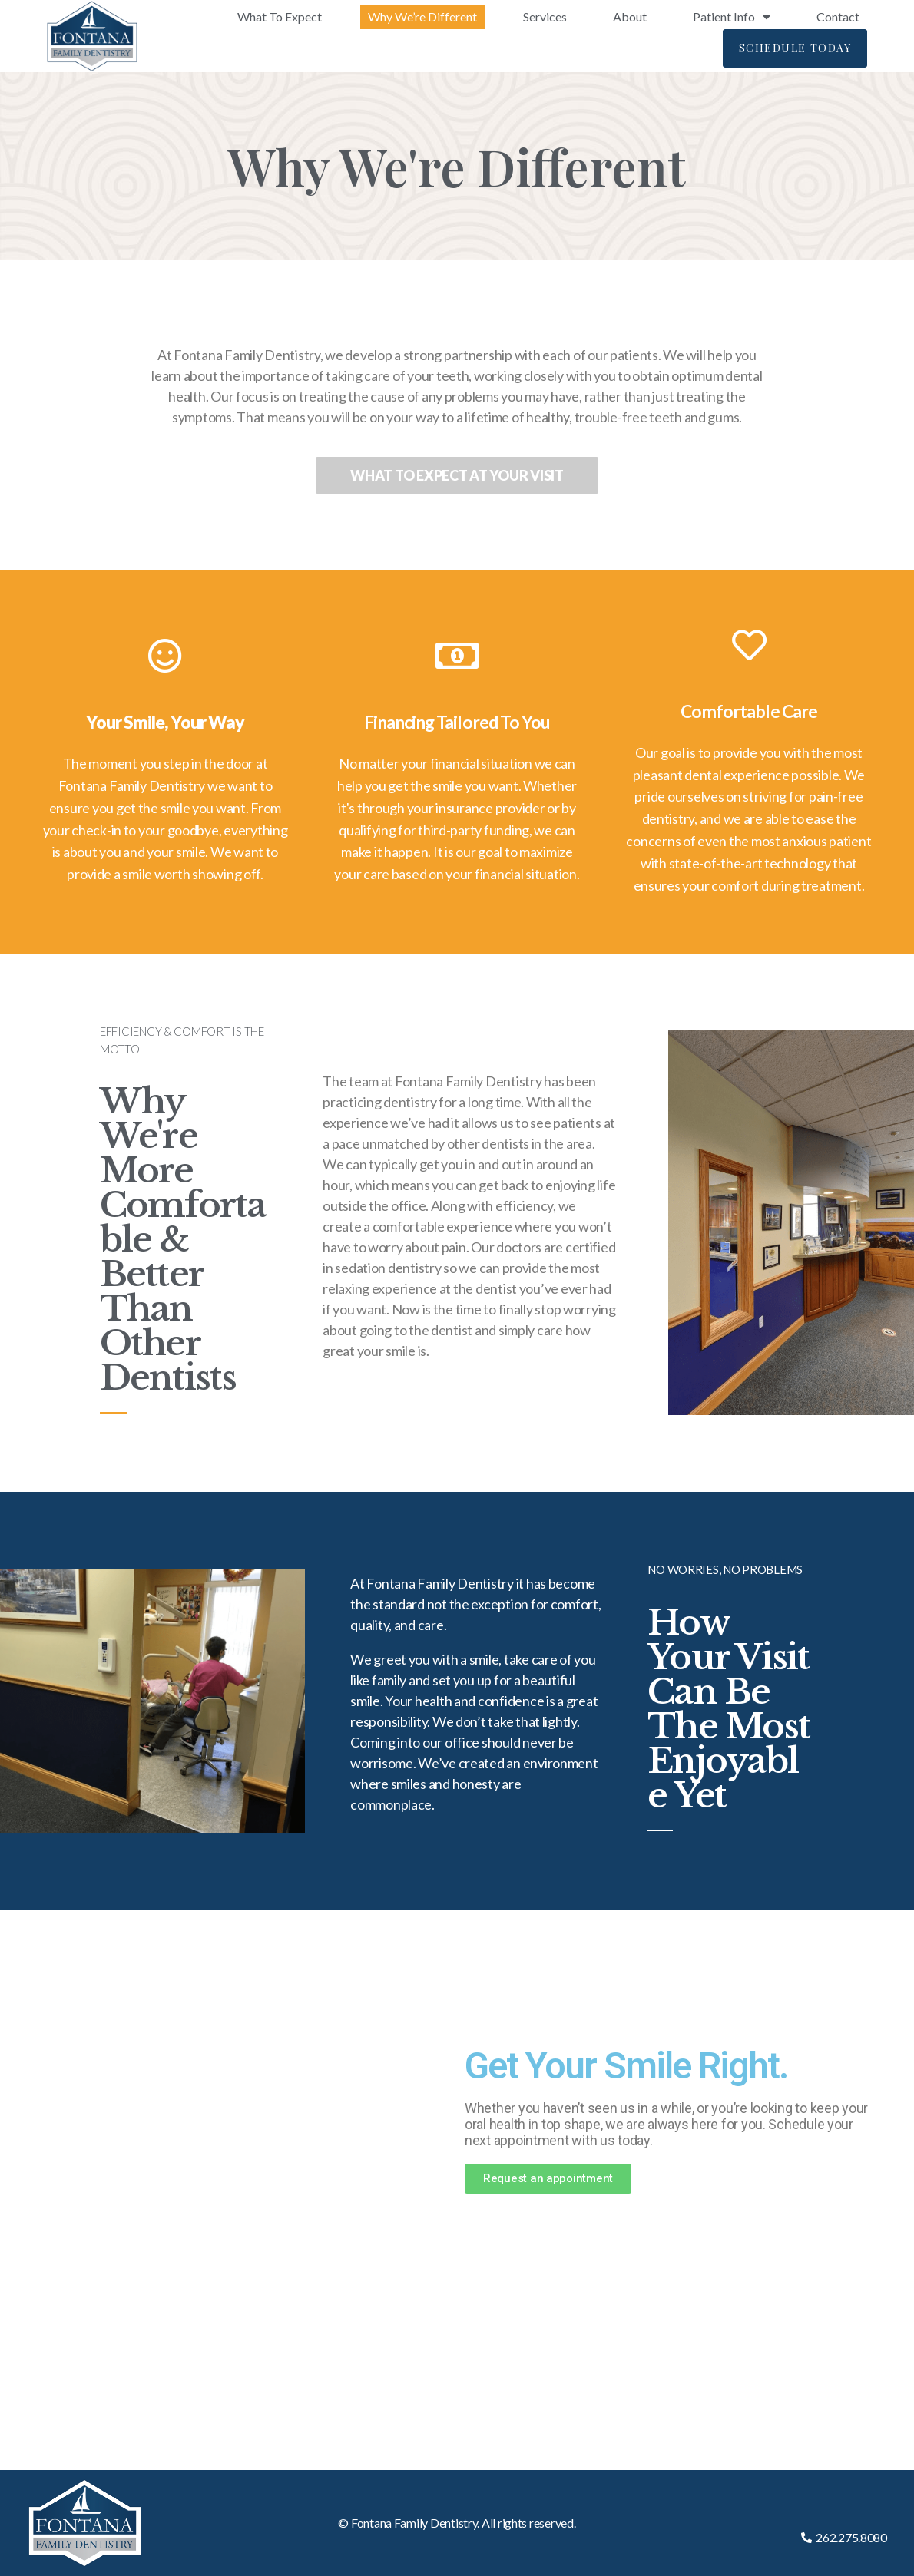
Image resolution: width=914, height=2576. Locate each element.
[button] (795, 48)
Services (545, 16)
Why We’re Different (422, 16)
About (630, 16)
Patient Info (731, 17)
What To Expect (279, 16)
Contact (837, 16)
